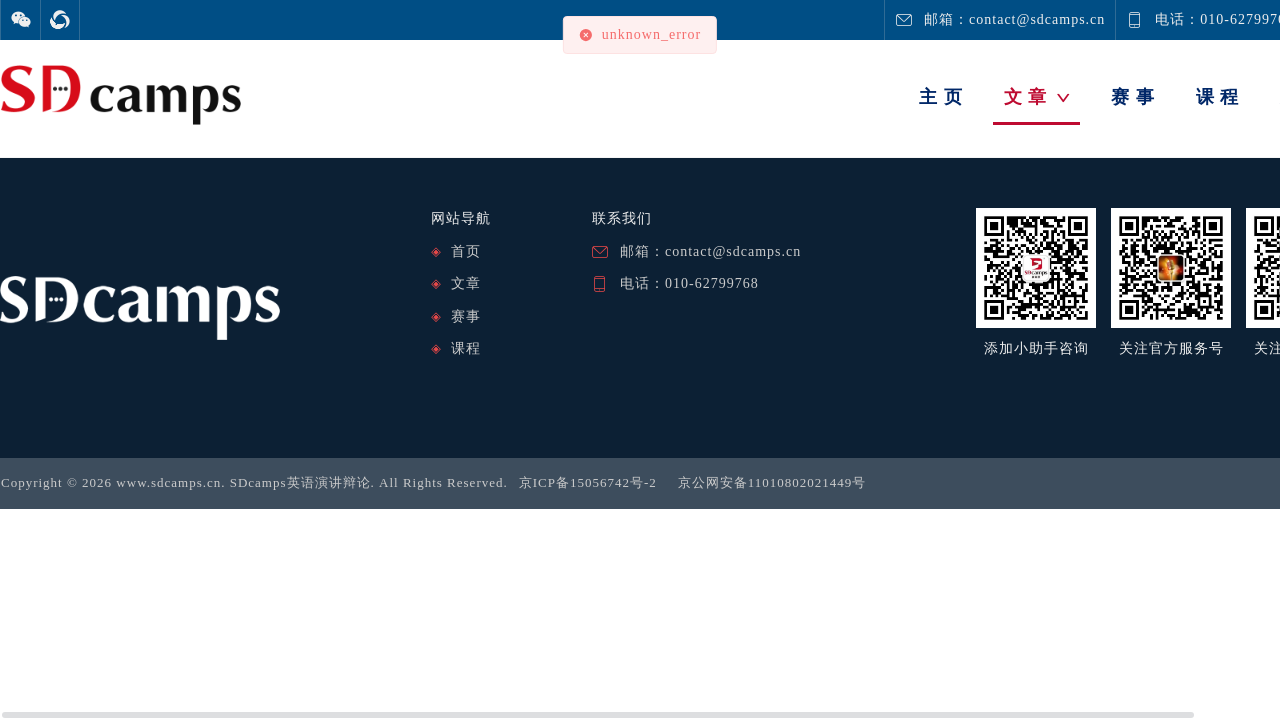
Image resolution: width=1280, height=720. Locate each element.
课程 (466, 348)
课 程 (1218, 97)
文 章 (1037, 97)
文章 (466, 283)
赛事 (466, 316)
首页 (466, 251)
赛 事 (1133, 97)
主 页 (941, 97)
